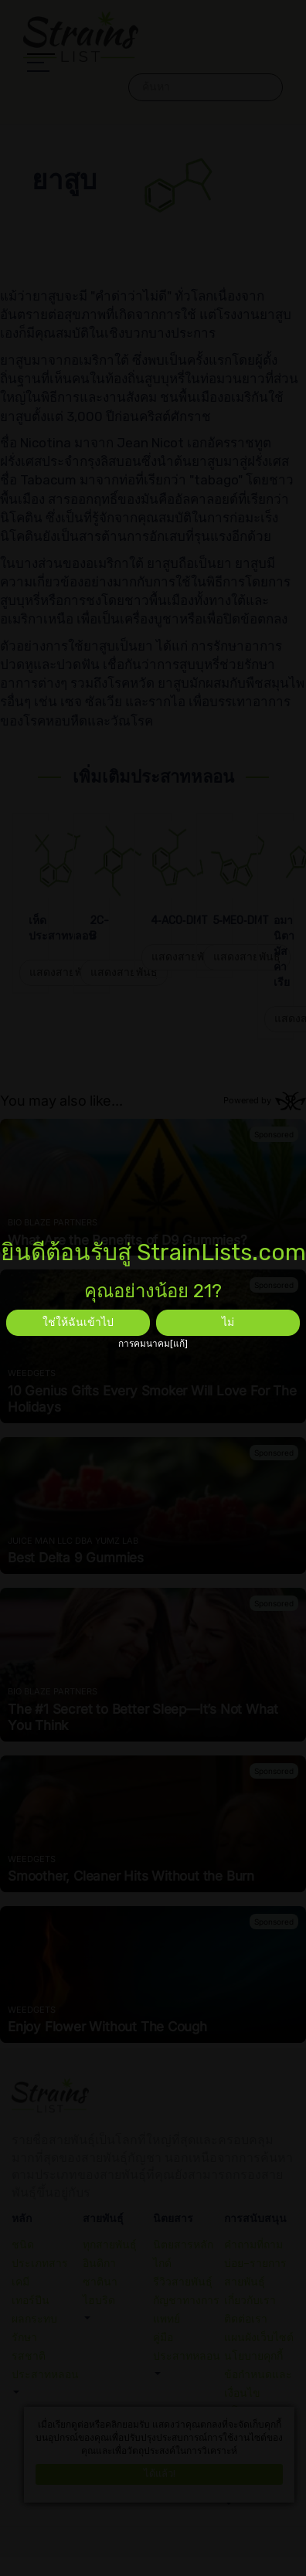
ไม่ (228, 1322)
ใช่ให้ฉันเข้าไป (78, 1322)
